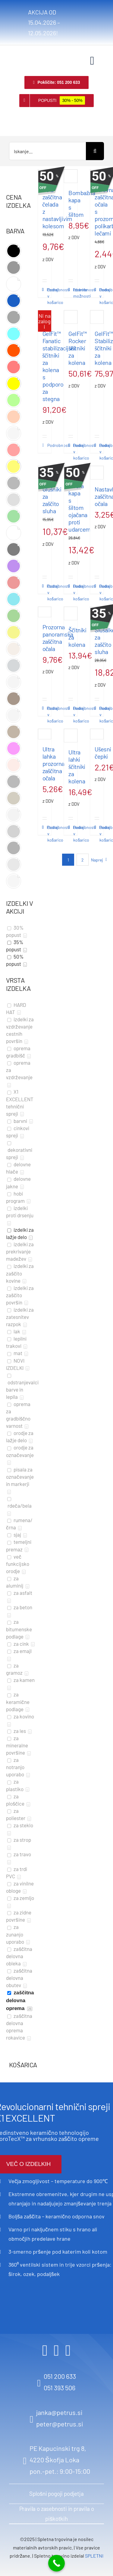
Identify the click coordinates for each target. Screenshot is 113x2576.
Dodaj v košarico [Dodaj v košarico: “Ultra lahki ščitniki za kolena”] (74, 833)
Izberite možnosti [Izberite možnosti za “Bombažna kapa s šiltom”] (74, 293)
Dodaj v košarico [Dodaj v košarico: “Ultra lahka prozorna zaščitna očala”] (48, 833)
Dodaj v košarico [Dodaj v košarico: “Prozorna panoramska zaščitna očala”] (48, 714)
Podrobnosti (44, 289)
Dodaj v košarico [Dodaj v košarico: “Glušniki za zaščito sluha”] (48, 592)
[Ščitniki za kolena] (70, 613)
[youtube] (68, 2350)
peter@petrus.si (59, 2424)
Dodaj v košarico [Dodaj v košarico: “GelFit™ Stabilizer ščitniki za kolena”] (100, 451)
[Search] (95, 151)
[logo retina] (17, 54)
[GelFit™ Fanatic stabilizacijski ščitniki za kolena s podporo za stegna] (45, 317)
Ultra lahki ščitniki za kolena (76, 766)
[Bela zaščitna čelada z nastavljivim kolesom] (45, 174)
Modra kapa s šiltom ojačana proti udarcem (79, 507)
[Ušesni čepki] (97, 734)
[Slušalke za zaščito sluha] (97, 613)
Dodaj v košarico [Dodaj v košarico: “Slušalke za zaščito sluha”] (100, 714)
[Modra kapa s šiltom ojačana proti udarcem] (70, 471)
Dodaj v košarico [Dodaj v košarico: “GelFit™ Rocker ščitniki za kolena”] (74, 451)
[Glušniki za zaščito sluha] (45, 472)
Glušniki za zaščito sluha (51, 499)
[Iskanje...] (47, 151)
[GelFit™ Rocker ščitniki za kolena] (70, 317)
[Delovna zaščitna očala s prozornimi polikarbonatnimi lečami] (97, 174)
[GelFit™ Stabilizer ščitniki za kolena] (97, 317)
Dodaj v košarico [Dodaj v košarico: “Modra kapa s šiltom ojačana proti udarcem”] (74, 592)
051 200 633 (60, 2376)
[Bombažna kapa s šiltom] (70, 176)
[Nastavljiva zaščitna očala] (97, 472)
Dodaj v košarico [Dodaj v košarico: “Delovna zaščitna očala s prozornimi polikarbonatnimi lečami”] (100, 296)
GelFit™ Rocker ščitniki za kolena (77, 348)
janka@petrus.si (59, 2412)
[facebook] (45, 2350)
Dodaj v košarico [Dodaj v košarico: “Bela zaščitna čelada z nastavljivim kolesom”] (48, 296)
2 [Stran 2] (82, 859)
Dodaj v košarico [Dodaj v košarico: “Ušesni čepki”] (100, 833)
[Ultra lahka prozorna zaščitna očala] (45, 734)
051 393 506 (59, 2387)
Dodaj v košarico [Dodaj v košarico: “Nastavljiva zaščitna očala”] (100, 592)
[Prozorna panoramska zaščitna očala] (45, 612)
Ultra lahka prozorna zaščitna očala (53, 763)
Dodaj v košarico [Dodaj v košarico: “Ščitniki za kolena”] (74, 714)
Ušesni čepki (103, 752)
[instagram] (56, 2350)
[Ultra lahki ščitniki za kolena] (70, 735)
